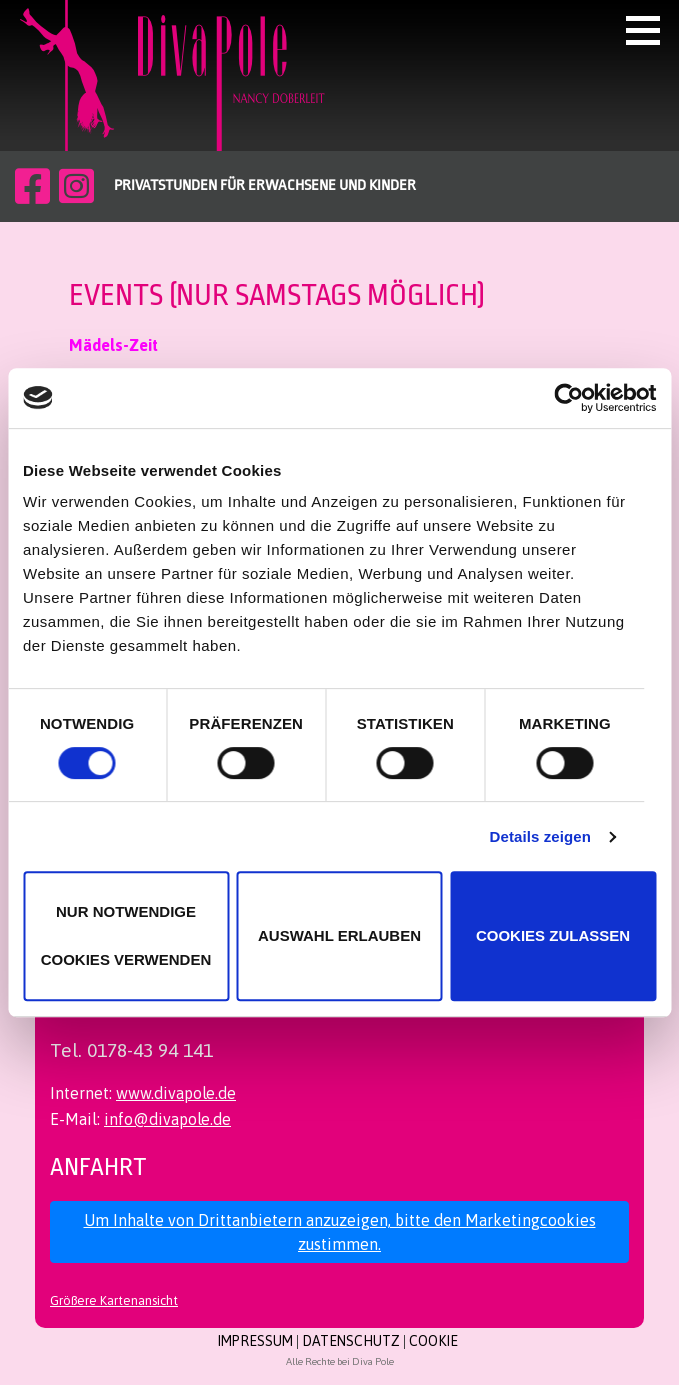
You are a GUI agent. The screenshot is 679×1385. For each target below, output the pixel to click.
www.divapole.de (176, 1093)
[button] (650, 30)
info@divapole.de (167, 1119)
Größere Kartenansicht (114, 1300)
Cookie (433, 1341)
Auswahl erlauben (339, 935)
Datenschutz (351, 1341)
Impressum (255, 1341)
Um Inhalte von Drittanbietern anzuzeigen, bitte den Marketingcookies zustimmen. (340, 1232)
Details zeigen (540, 836)
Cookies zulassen (553, 935)
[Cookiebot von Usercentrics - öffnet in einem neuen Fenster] (568, 398)
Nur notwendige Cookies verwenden (126, 935)
